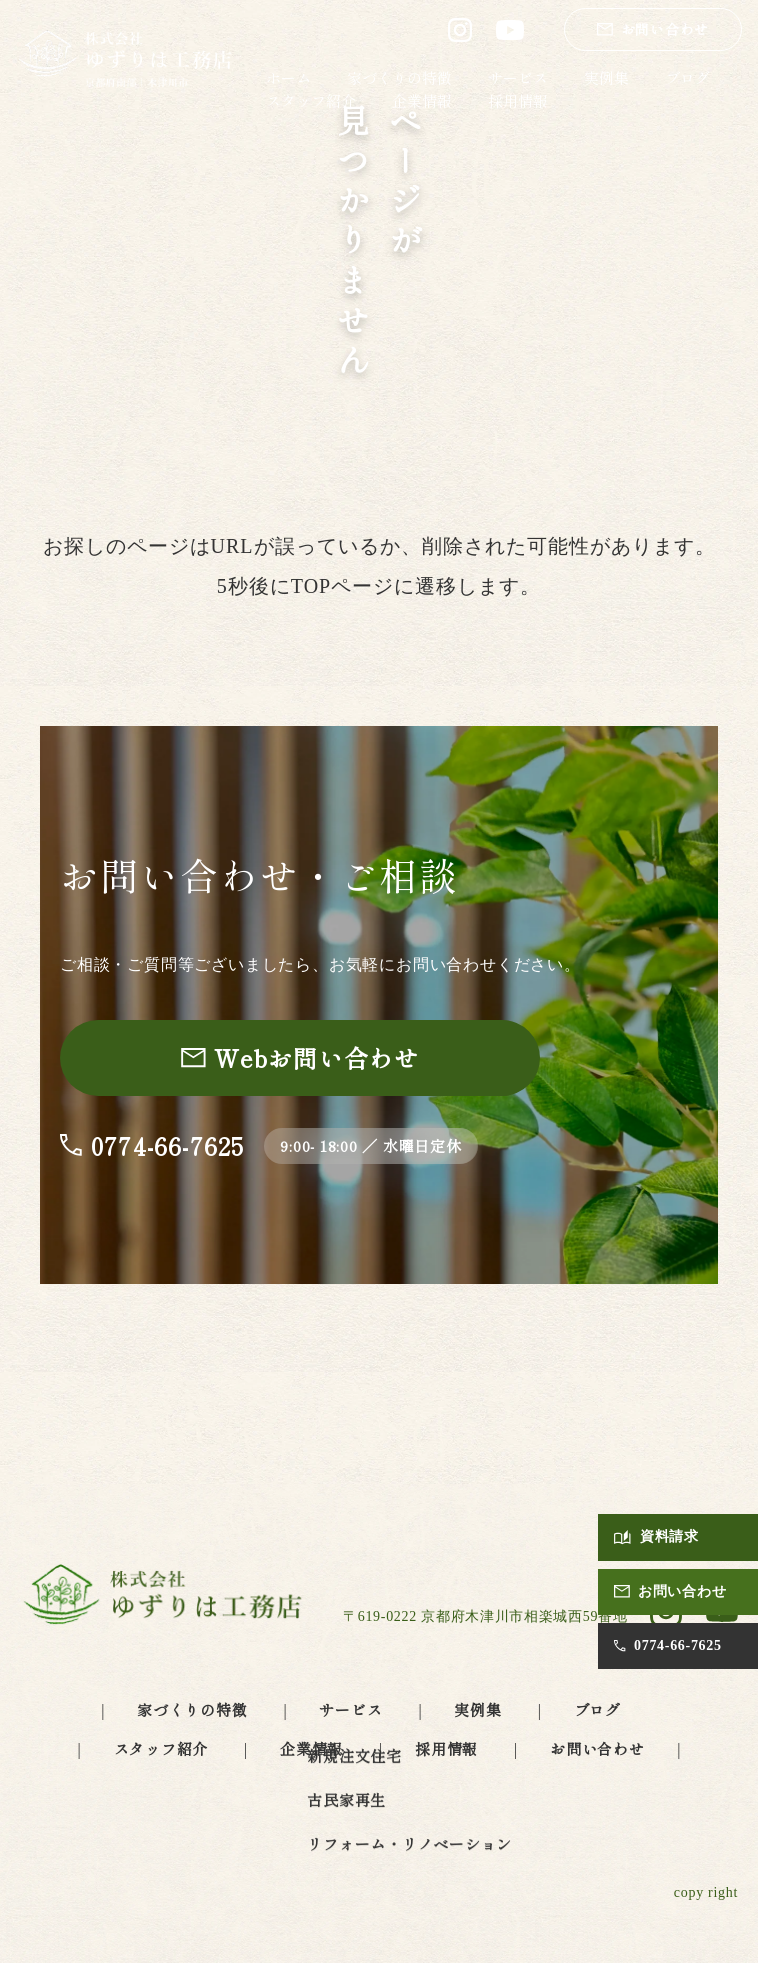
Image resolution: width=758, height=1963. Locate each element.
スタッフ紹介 (311, 100)
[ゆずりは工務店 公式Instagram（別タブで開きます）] (460, 30)
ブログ (687, 77)
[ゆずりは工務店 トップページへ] (126, 60)
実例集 (606, 77)
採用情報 (518, 100)
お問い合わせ (597, 1748)
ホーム (288, 77)
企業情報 (422, 100)
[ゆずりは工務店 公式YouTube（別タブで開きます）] (510, 30)
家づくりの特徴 (399, 77)
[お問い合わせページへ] (300, 1058)
